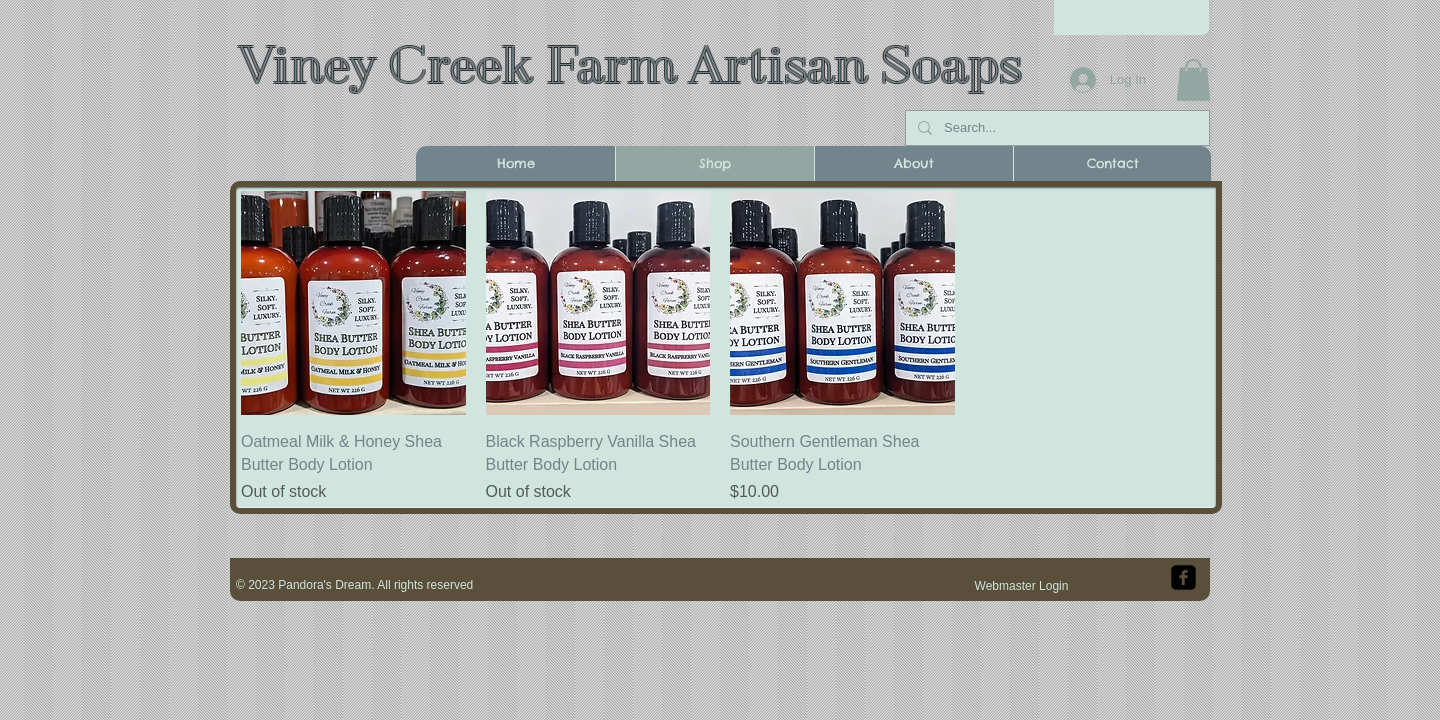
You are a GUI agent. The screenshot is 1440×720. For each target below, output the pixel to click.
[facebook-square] (1183, 577)
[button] (1193, 80)
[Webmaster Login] (1021, 586)
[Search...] (1055, 128)
